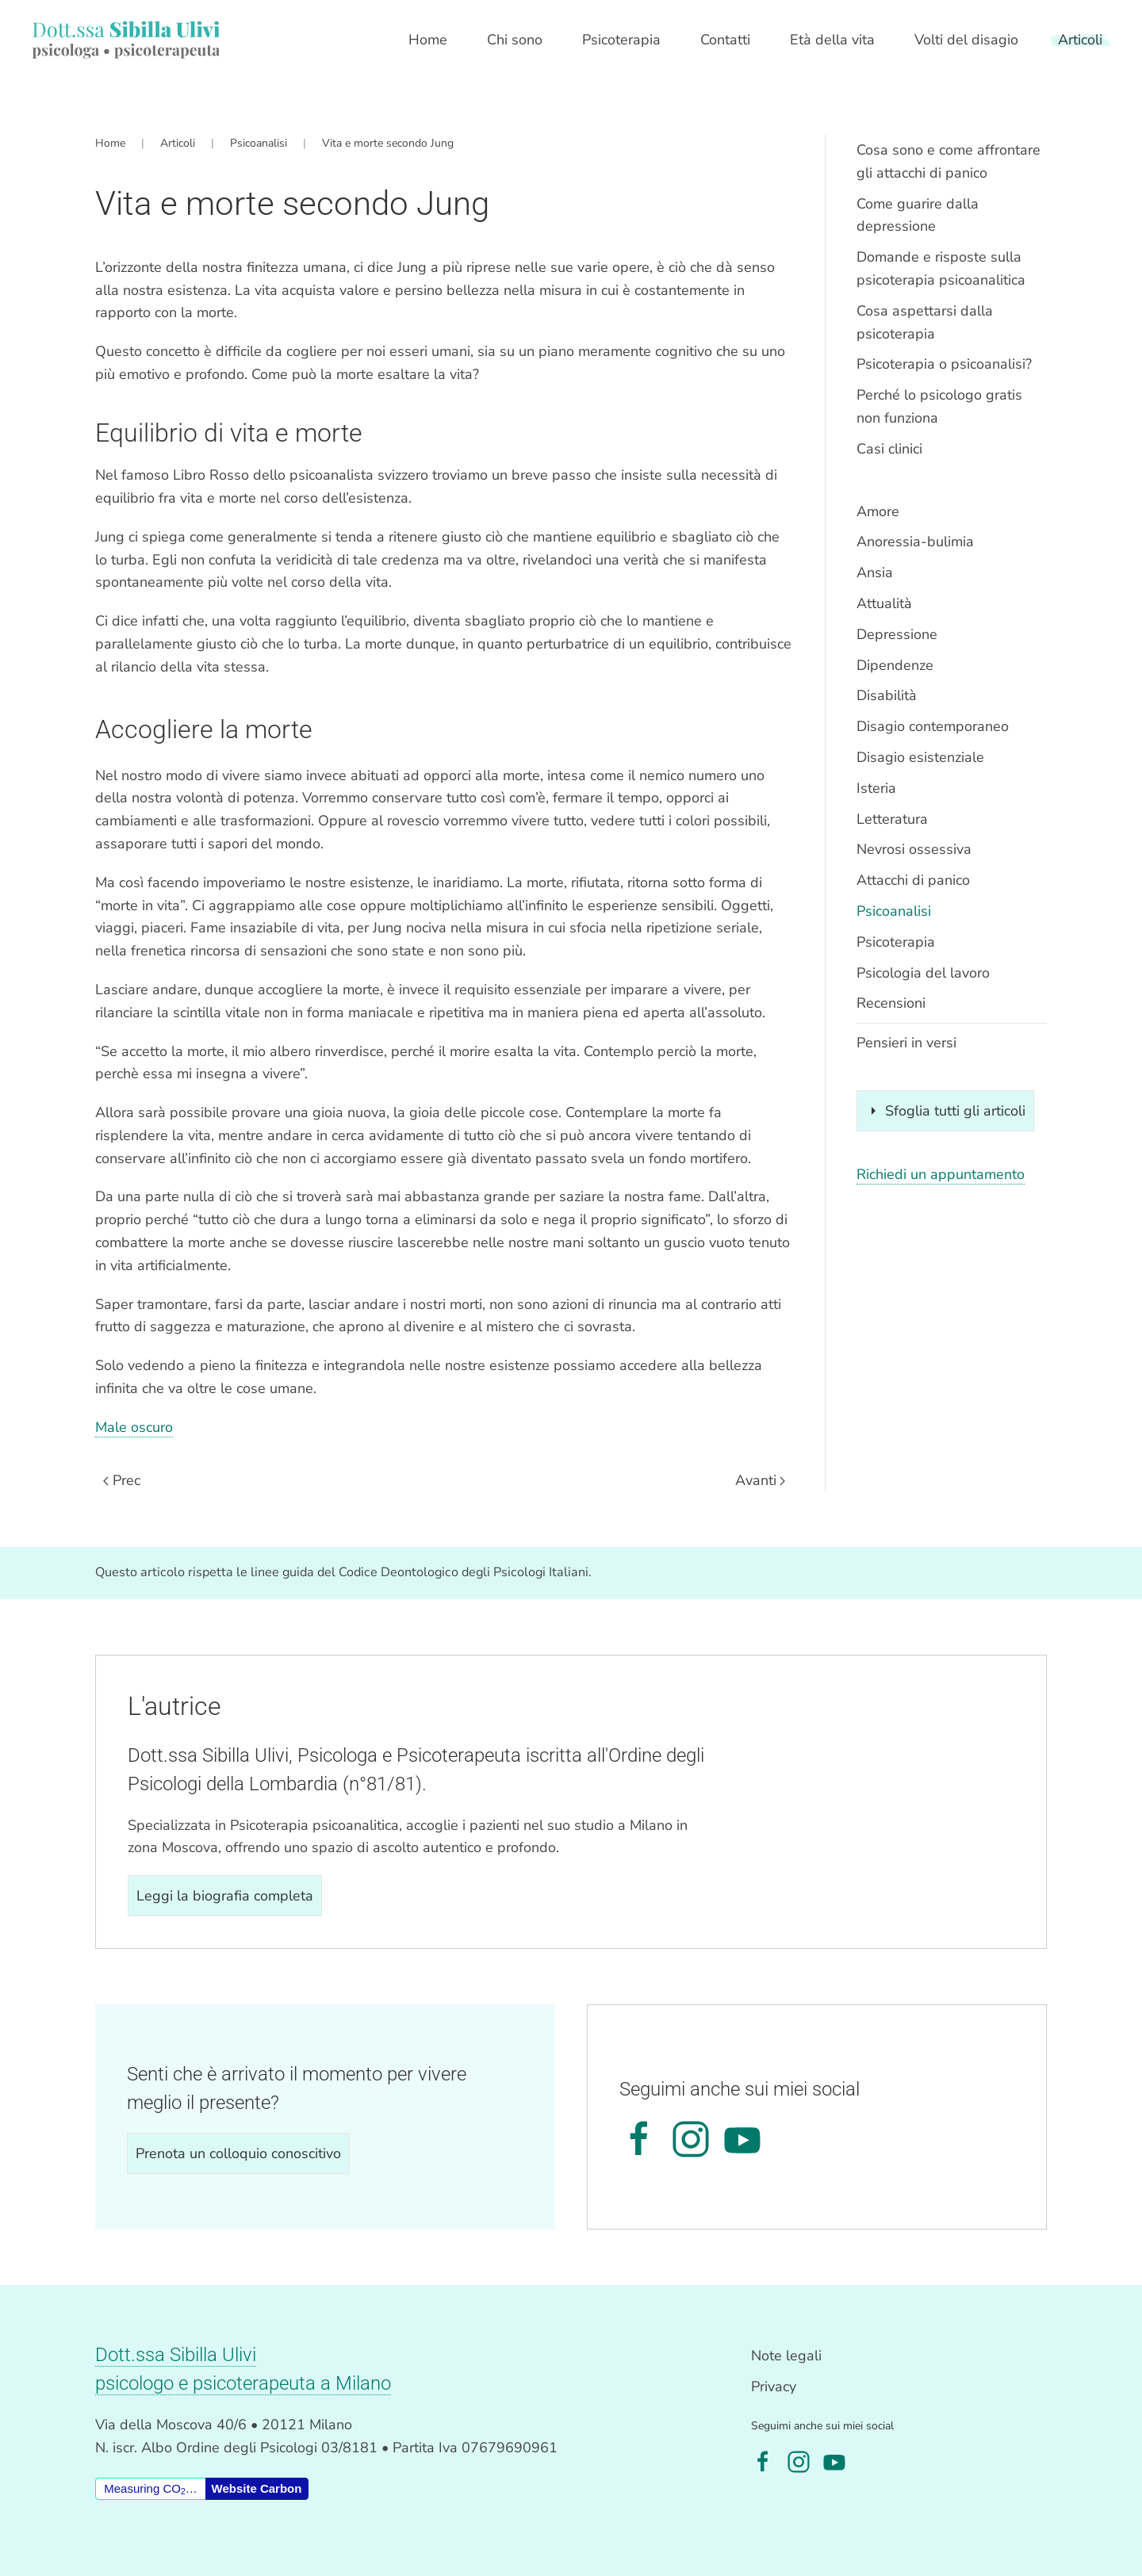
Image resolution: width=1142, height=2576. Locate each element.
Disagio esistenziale (920, 757)
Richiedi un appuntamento (940, 1174)
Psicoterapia (895, 941)
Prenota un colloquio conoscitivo (238, 2153)
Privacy (773, 2386)
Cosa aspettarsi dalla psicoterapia (924, 322)
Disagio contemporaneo (932, 726)
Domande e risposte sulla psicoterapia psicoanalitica (940, 268)
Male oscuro (134, 1427)
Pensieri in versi (906, 1042)
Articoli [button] (1080, 39)
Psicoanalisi (893, 911)
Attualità (884, 603)
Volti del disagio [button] (966, 39)
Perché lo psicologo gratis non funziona (939, 406)
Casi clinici (889, 448)
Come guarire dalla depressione (917, 215)
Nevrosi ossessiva (913, 849)
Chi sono (514, 39)
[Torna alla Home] (126, 39)
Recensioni (890, 1002)
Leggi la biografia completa (224, 1895)
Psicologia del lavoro (923, 972)
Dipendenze (894, 665)
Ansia (874, 572)
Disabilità (886, 695)
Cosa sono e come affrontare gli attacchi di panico (948, 161)
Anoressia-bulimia (915, 541)
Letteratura (892, 819)
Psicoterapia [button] (621, 39)
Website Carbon (257, 2488)
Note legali (786, 2355)
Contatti (725, 39)
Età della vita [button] (832, 39)
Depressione (896, 634)
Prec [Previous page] (121, 1480)
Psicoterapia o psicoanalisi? (944, 363)
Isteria (876, 788)
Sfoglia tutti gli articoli (945, 1110)
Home (427, 39)
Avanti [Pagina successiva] (760, 1480)
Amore (877, 511)
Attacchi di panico (913, 880)
